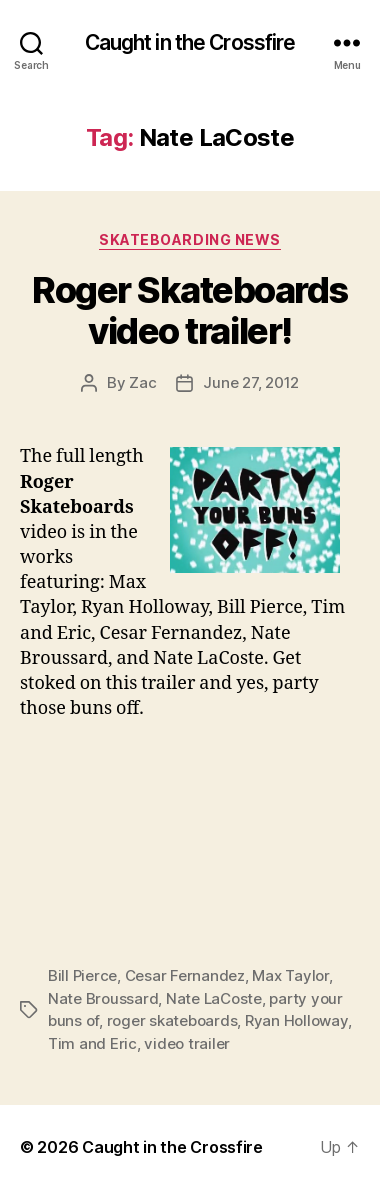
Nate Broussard (103, 998)
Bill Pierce (82, 975)
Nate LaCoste (214, 998)
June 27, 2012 (251, 382)
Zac (142, 382)
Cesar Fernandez (185, 975)
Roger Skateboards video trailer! (190, 310)
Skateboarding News (189, 239)
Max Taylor (290, 975)
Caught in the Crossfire (190, 42)
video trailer (187, 1043)
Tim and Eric (92, 1043)
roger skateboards (172, 1020)
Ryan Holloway (296, 1020)
